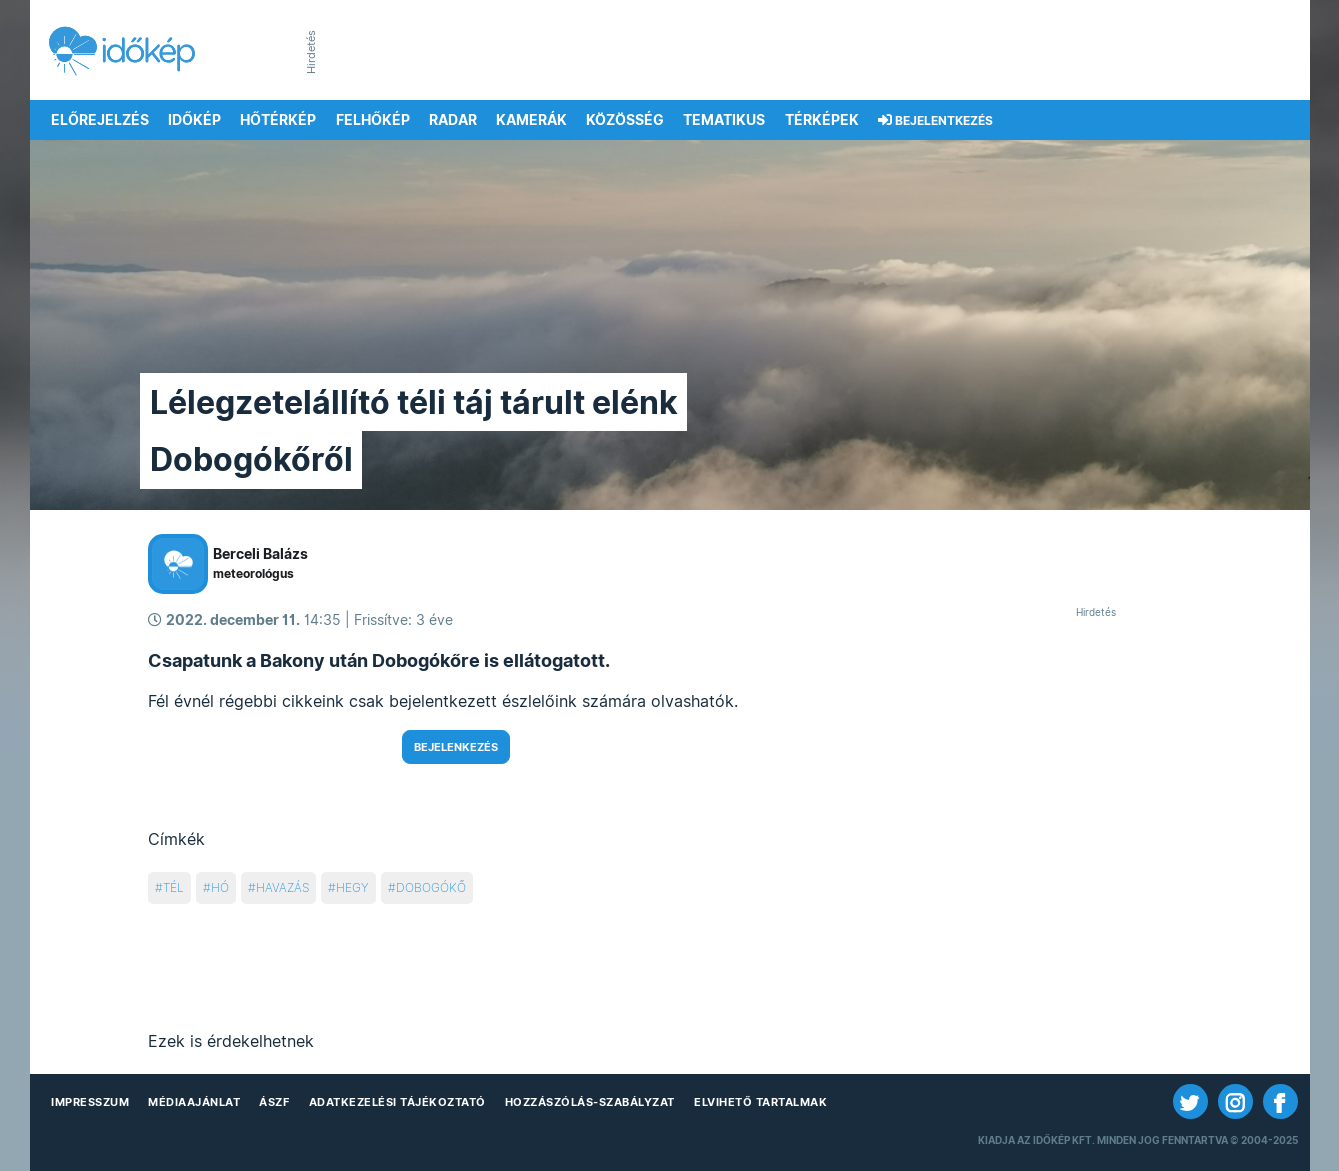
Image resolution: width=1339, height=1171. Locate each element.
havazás (282, 887)
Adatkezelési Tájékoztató (397, 1102)
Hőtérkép (278, 120)
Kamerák (531, 120)
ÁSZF (274, 1102)
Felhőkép (373, 120)
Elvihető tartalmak (760, 1102)
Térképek (822, 120)
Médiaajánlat (194, 1102)
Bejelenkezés (456, 747)
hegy (352, 887)
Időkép (194, 120)
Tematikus (724, 120)
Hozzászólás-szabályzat (590, 1102)
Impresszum (90, 1102)
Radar (453, 120)
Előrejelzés (100, 120)
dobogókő (431, 887)
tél (173, 887)
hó (220, 887)
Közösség (625, 120)
